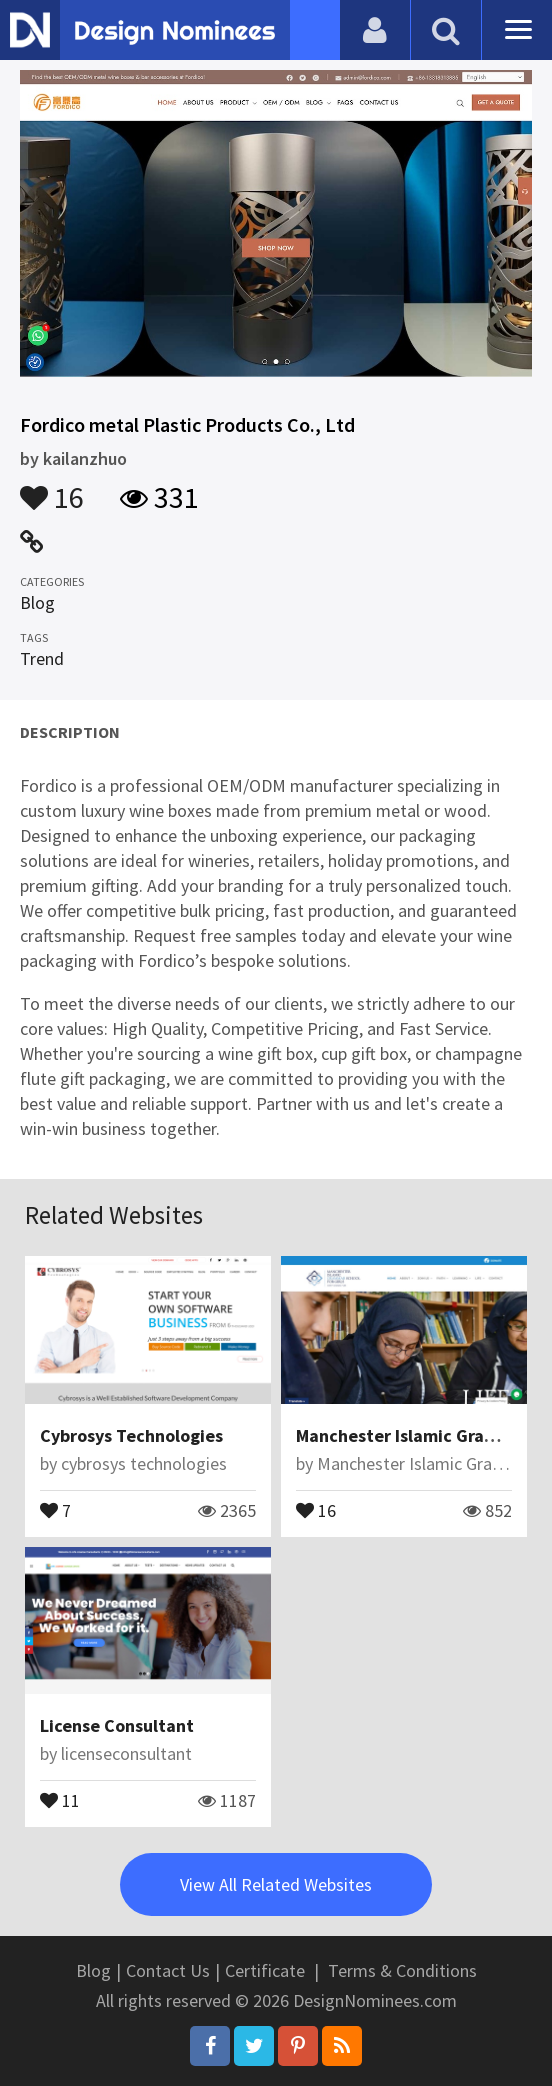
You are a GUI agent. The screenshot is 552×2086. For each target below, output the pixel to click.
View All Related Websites (276, 1884)
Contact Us (168, 1970)
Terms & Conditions (402, 1970)
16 (52, 488)
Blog (37, 602)
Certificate (265, 1970)
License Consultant (117, 1725)
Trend (42, 658)
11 (60, 1799)
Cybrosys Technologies (131, 1435)
